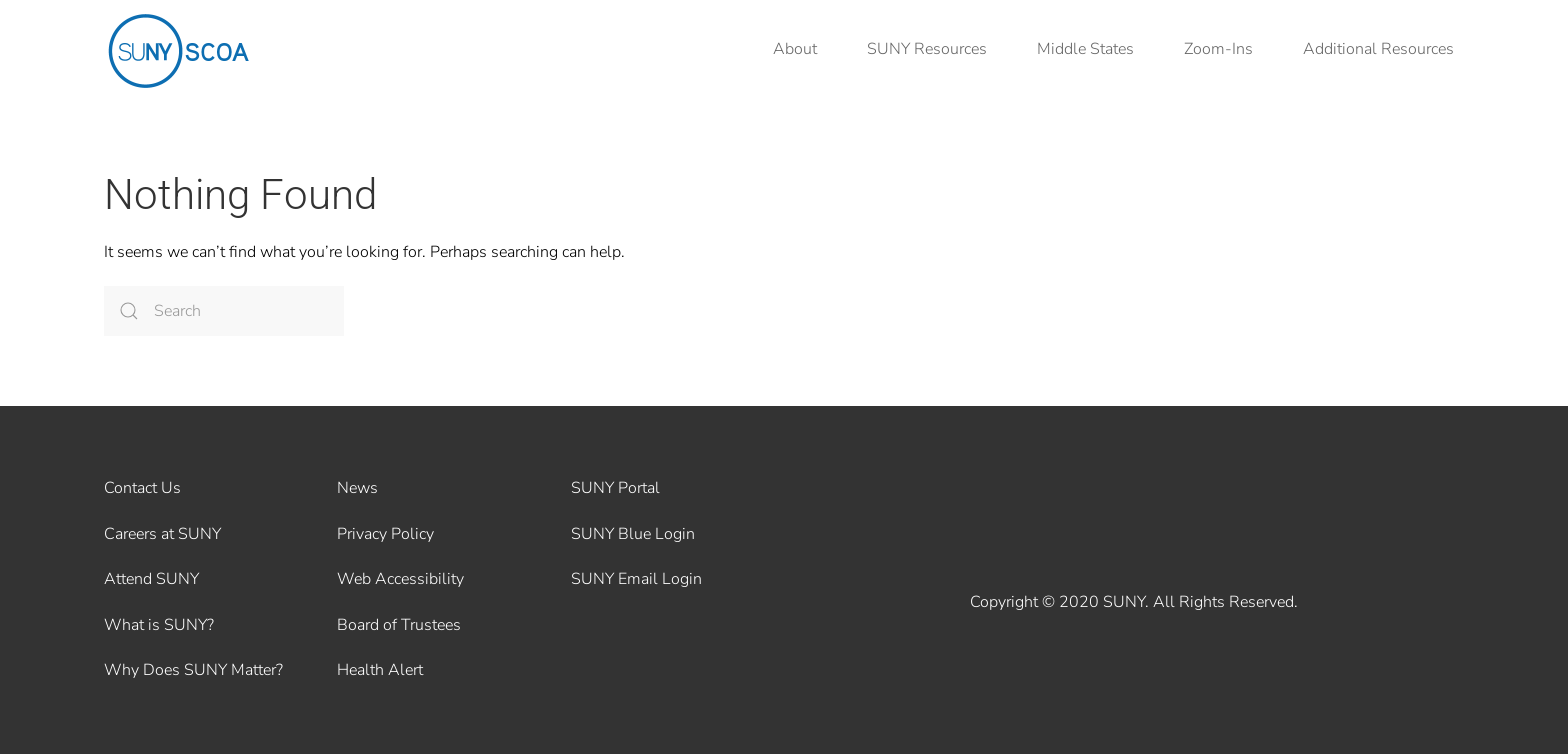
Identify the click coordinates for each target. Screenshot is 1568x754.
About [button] (795, 49)
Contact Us (142, 488)
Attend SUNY (151, 579)
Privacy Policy (385, 534)
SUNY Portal (615, 488)
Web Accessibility (400, 579)
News (357, 488)
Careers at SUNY (162, 534)
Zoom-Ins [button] (1218, 49)
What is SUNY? (159, 625)
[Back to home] (179, 50)
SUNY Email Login (636, 579)
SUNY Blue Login (633, 534)
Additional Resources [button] (1378, 49)
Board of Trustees (399, 625)
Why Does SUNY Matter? (193, 670)
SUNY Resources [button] (927, 49)
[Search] (224, 311)
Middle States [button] (1085, 49)
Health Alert (380, 670)
